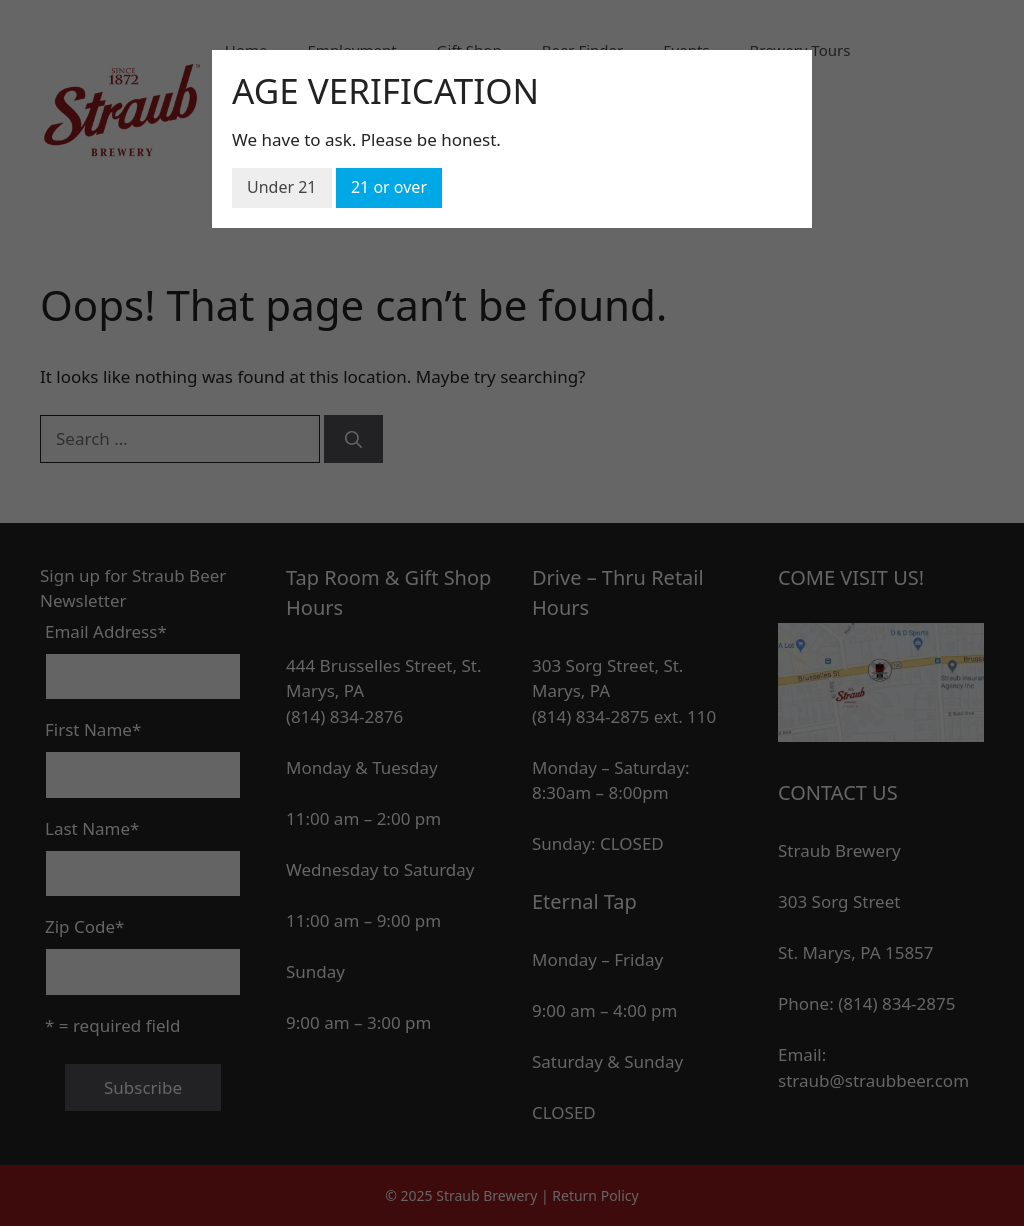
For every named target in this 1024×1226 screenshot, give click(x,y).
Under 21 (282, 187)
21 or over (389, 187)
